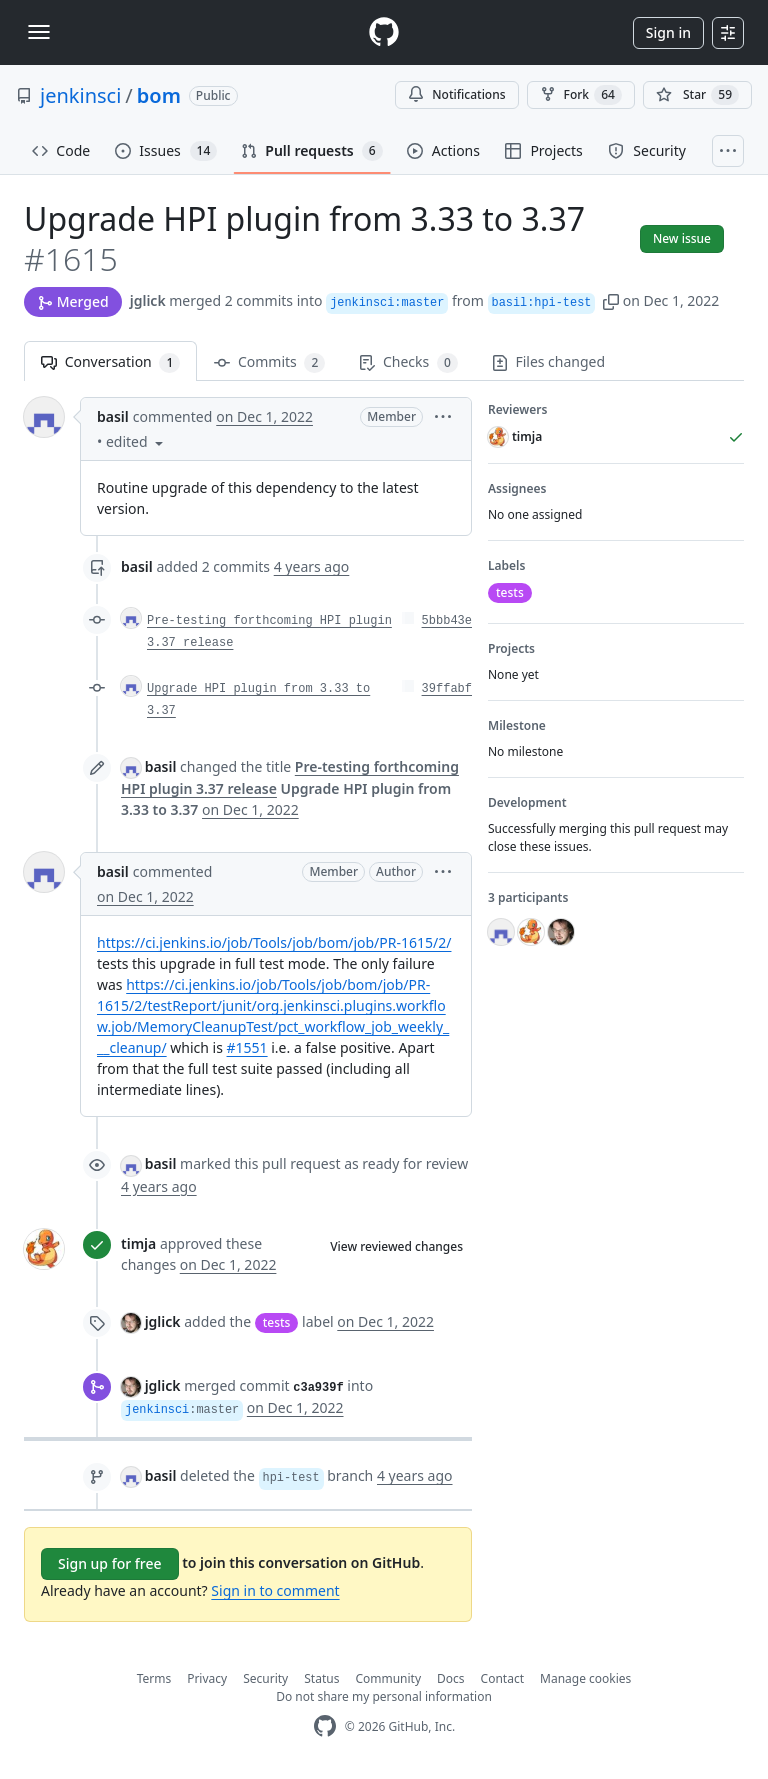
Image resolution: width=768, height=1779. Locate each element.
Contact (502, 1678)
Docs (451, 1678)
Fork (581, 95)
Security (265, 1678)
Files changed (548, 361)
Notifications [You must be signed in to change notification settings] (456, 94)
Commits (269, 362)
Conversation (110, 362)
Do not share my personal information (384, 1696)
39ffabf (447, 689)
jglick (148, 300)
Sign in (668, 32)
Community (388, 1678)
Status (321, 1678)
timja (138, 1243)
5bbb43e (447, 621)
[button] (611, 300)
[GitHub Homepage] (325, 1726)
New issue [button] (682, 238)
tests (277, 1322)
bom (159, 95)
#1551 (247, 1047)
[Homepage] (384, 32)
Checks (408, 362)
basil (113, 416)
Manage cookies (585, 1678)
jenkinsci (80, 95)
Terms (154, 1678)
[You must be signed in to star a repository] (697, 95)
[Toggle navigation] (39, 32)
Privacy (207, 1678)
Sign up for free (110, 1563)
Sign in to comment (275, 1590)
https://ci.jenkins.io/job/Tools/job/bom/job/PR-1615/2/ (274, 942)
